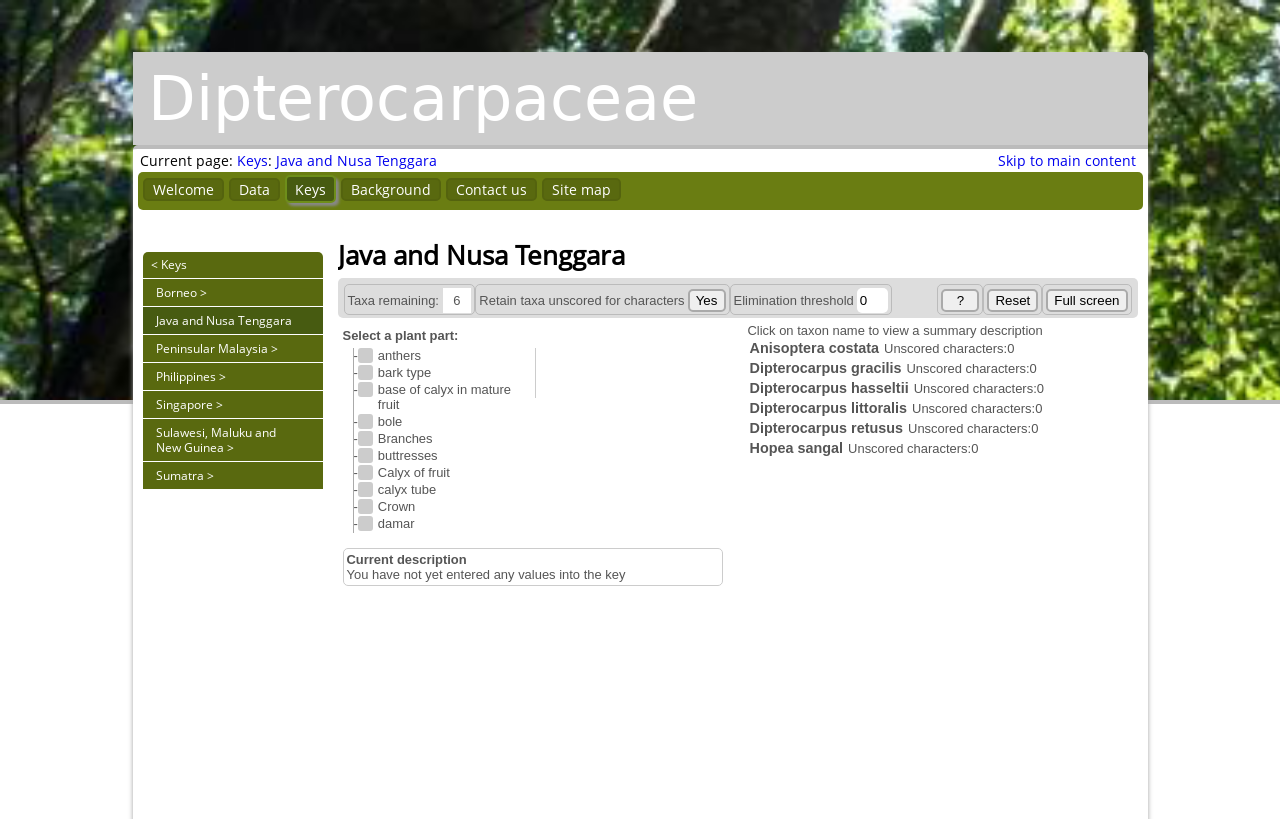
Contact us (491, 189)
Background (391, 189)
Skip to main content (1067, 160)
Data (254, 189)
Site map (581, 189)
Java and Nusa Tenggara (356, 160)
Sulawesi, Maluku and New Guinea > (216, 440)
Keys (252, 160)
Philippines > (191, 376)
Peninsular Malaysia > (217, 348)
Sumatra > (185, 475)
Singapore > (189, 404)
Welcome (183, 189)
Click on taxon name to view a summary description (895, 330)
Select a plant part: (401, 335)
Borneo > (181, 292)
